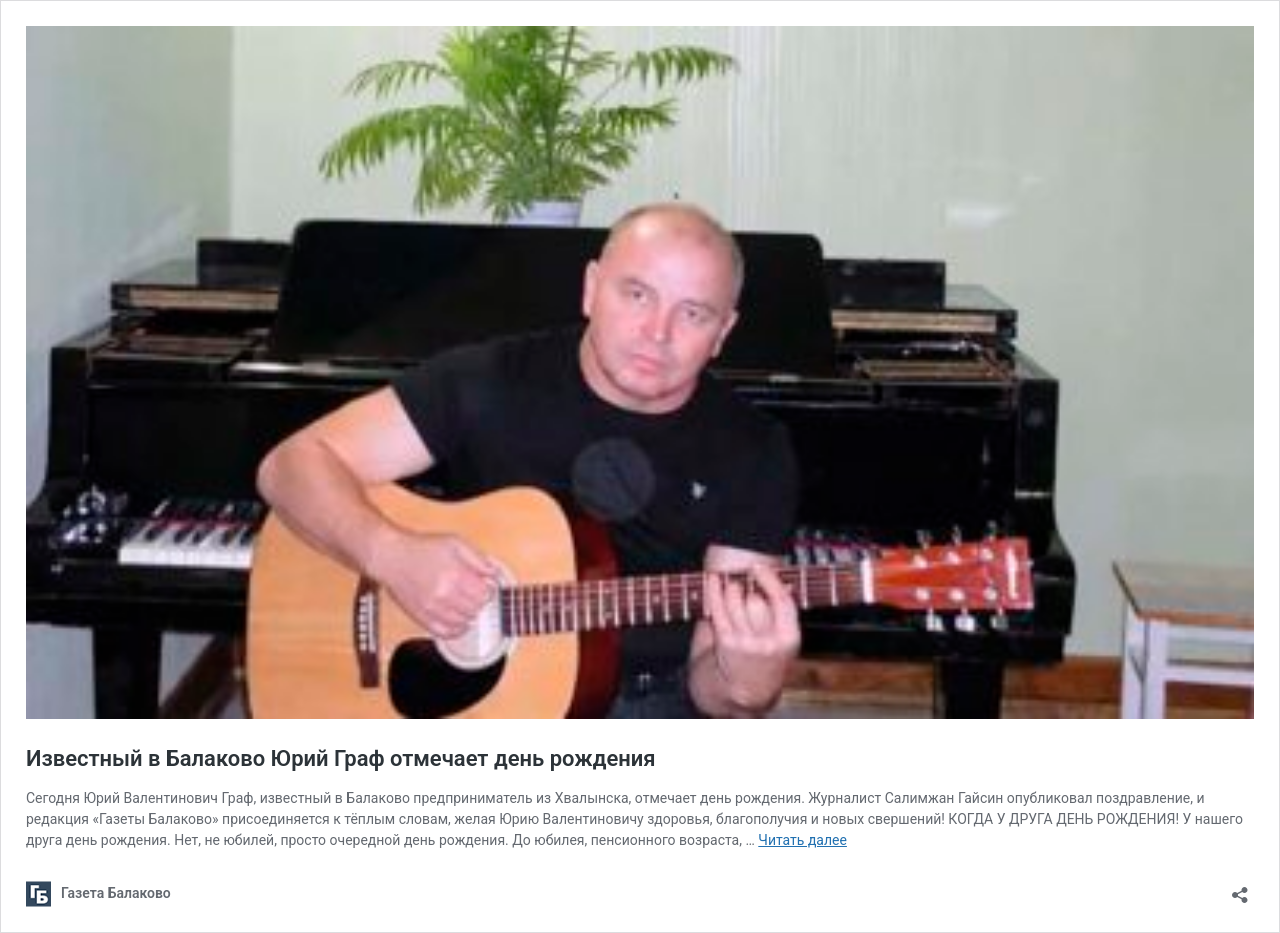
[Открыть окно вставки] (1240, 888)
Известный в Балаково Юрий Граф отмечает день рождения (341, 758)
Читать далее (802, 840)
